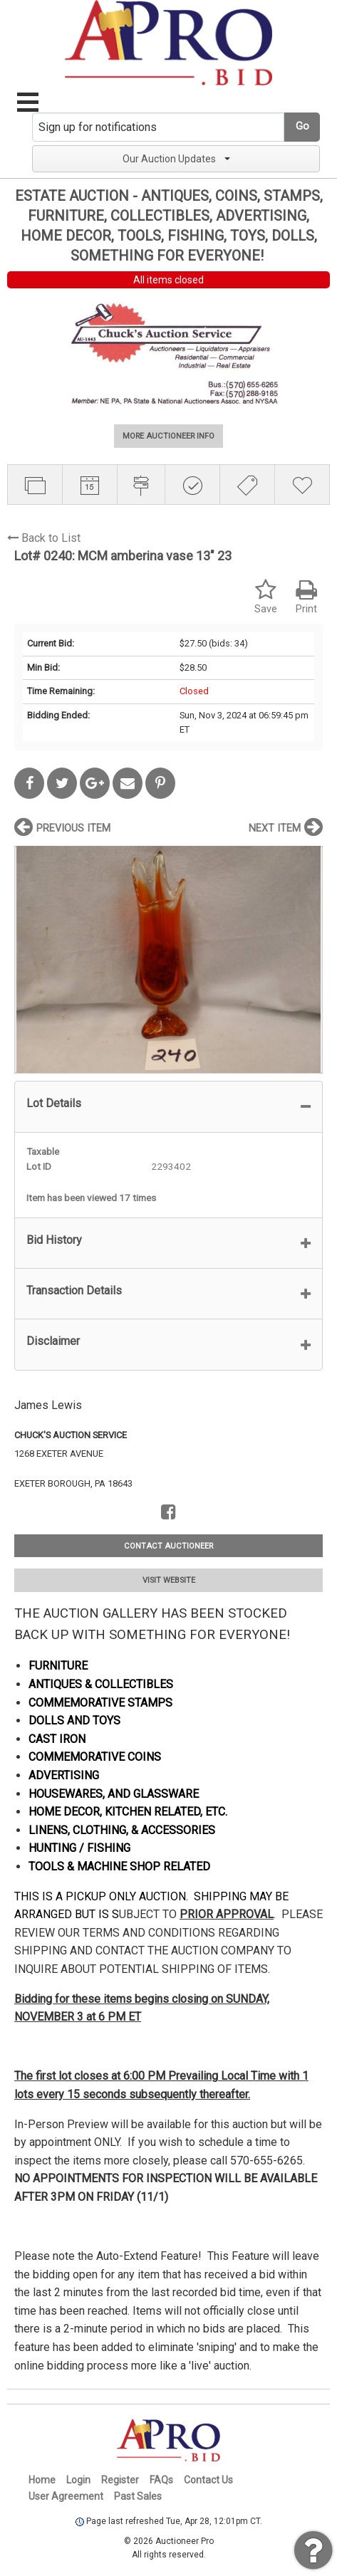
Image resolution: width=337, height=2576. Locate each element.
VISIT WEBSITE (168, 1580)
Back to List (44, 538)
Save (265, 597)
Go (302, 126)
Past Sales (138, 2496)
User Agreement (65, 2496)
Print (306, 597)
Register (120, 2480)
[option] (168, 959)
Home (42, 2480)
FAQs (161, 2480)
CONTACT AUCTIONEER (168, 1546)
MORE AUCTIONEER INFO (168, 436)
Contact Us (208, 2480)
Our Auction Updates (176, 158)
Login (78, 2480)
